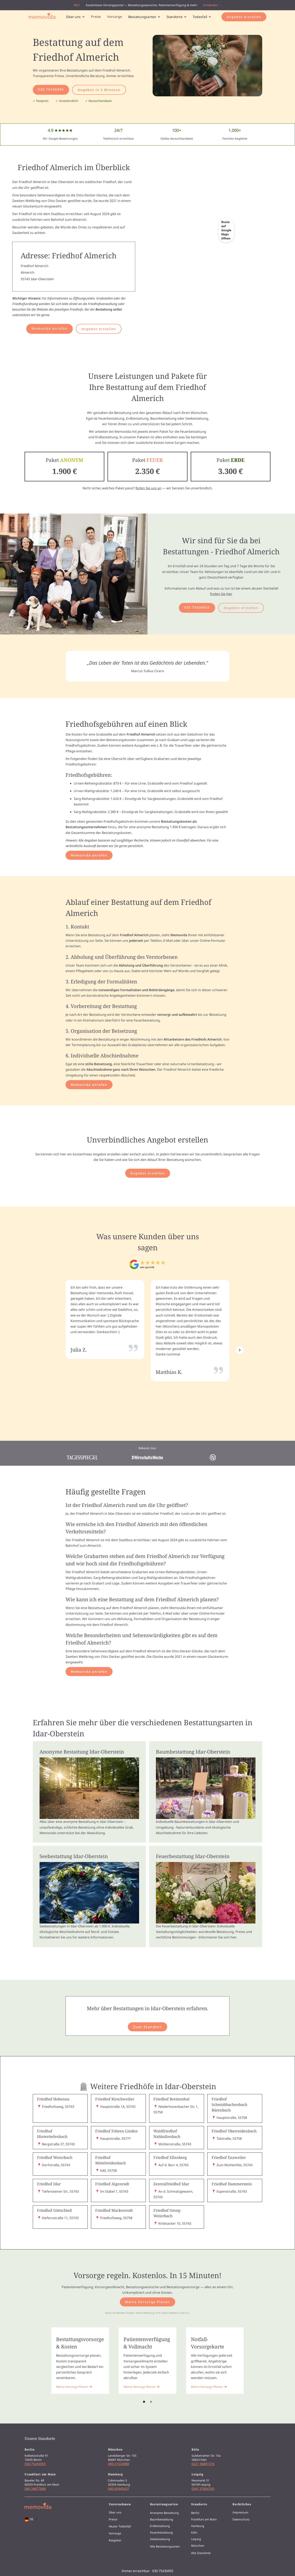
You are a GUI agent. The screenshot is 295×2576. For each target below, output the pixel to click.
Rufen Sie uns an (148, 488)
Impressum (240, 2512)
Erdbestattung (160, 2526)
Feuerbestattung (161, 2532)
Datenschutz (241, 2519)
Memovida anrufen (49, 328)
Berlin (195, 2513)
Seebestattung (160, 2539)
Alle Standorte (201, 2553)
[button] (75, 17)
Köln (194, 2532)
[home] (42, 17)
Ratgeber (115, 2540)
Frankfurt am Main (204, 2519)
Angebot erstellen (244, 17)
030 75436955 (51, 89)
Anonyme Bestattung (164, 2513)
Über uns (115, 2512)
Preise (96, 16)
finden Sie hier (221, 594)
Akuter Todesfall (120, 2526)
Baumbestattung (161, 2519)
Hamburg (197, 2526)
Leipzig (196, 2539)
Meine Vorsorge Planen (147, 2302)
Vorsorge (114, 16)
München (197, 2546)
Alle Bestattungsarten (165, 2546)
